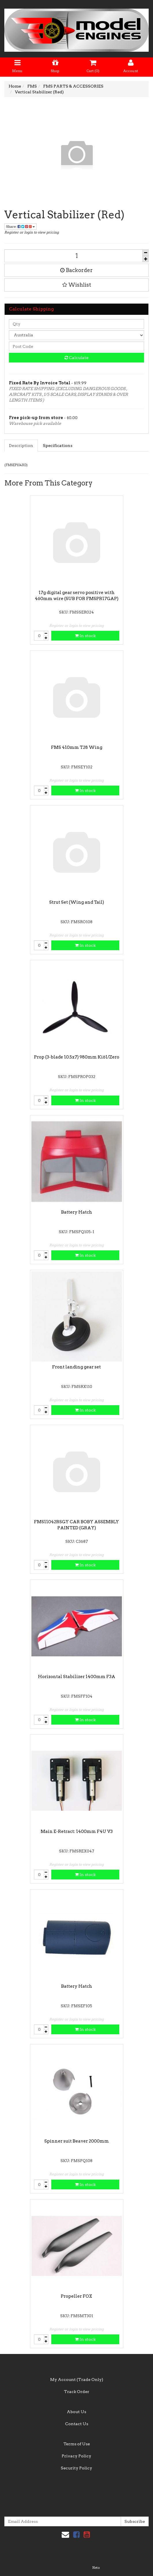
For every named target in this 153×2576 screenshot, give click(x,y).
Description (21, 445)
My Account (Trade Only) (76, 2379)
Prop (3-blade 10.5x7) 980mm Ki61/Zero (76, 1057)
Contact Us (76, 2423)
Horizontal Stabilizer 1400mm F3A (76, 1676)
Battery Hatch (76, 1212)
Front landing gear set (76, 1367)
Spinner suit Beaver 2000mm (76, 2141)
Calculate (76, 357)
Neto (96, 2568)
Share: (20, 226)
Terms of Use (76, 2444)
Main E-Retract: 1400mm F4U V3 (77, 1831)
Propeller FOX (76, 2296)
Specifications (57, 445)
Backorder (76, 270)
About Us (76, 2411)
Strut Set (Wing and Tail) (76, 902)
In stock (85, 635)
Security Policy (76, 2468)
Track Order (76, 2391)
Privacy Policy (76, 2456)
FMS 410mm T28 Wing (76, 747)
